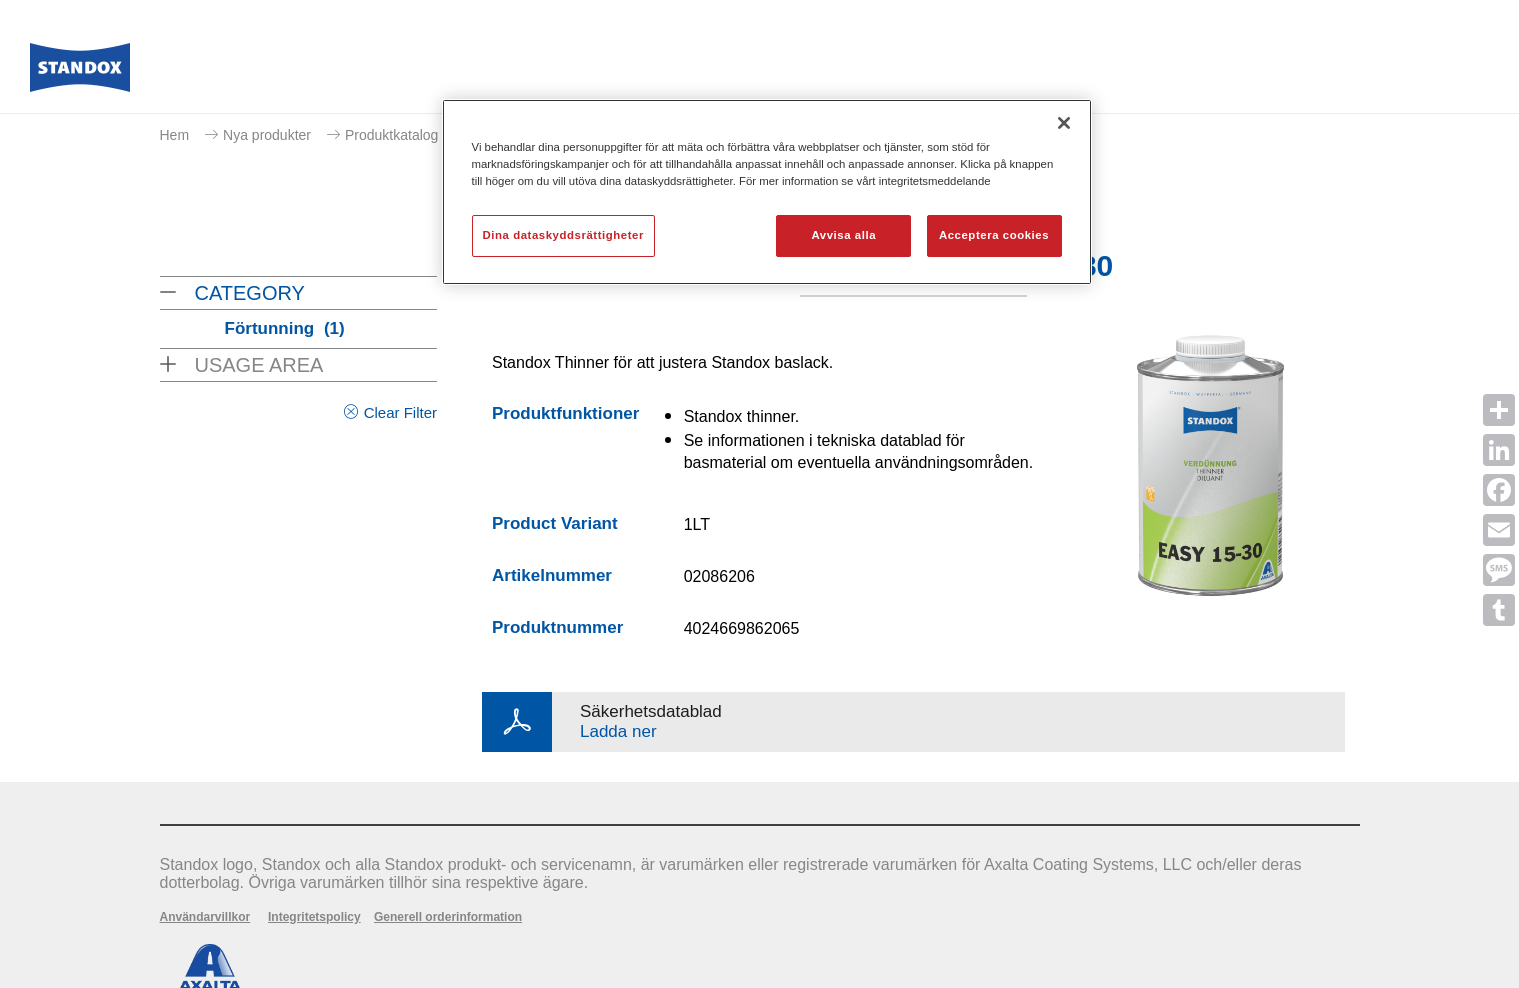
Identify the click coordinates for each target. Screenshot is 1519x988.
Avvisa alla (843, 235)
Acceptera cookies (994, 235)
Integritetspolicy (314, 917)
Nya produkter (267, 135)
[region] (767, 192)
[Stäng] (1064, 123)
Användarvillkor (205, 917)
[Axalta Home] (80, 73)
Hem (175, 135)
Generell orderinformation (448, 917)
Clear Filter (400, 412)
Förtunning (285, 328)
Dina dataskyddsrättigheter (563, 235)
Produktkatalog (391, 135)
